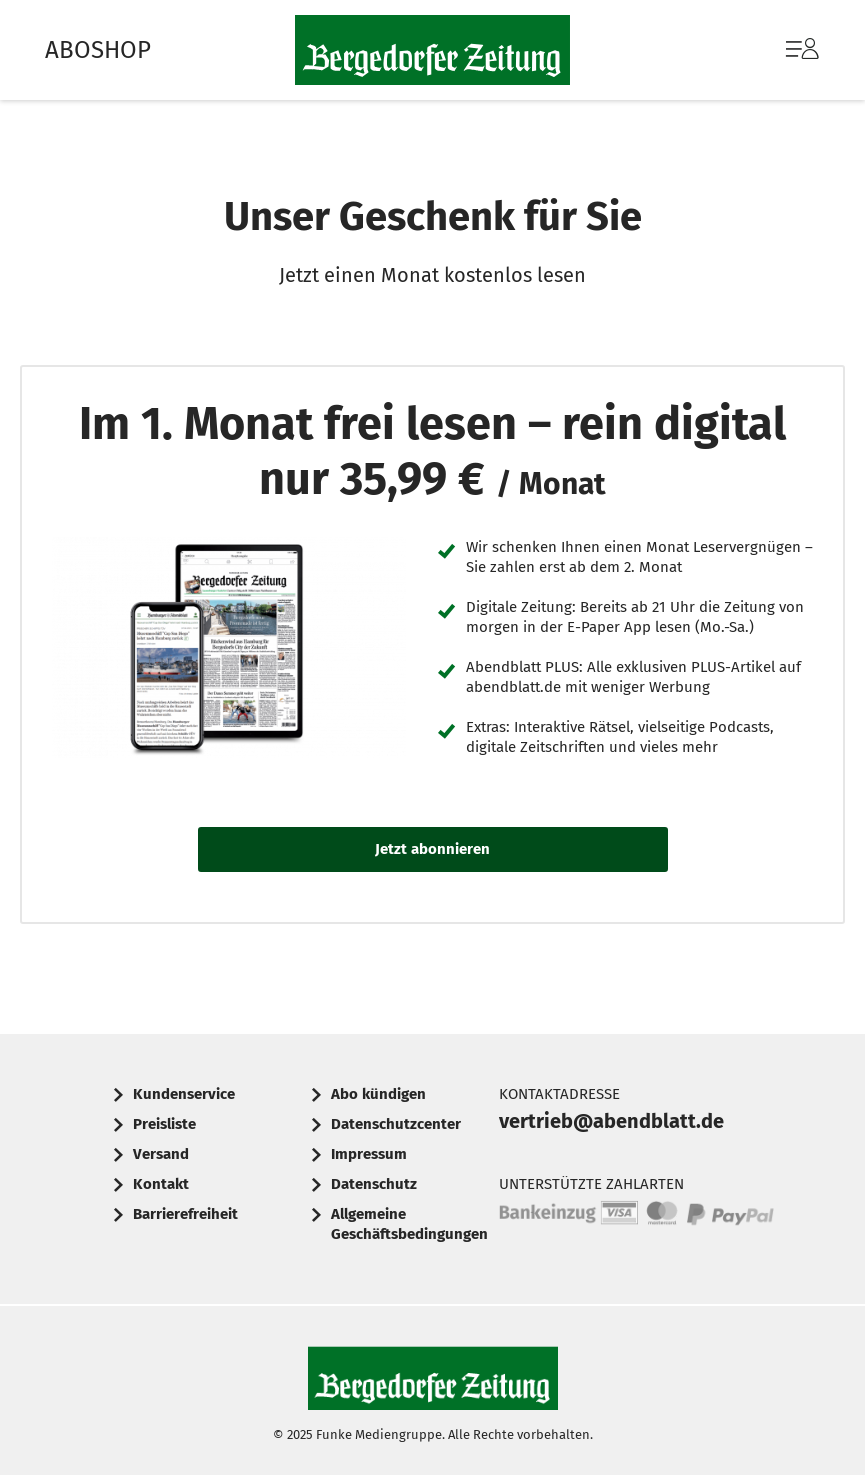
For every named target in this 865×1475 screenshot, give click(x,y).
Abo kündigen (378, 1094)
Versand (161, 1154)
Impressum (369, 1154)
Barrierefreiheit (185, 1214)
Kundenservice (184, 1094)
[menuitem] (782, 50)
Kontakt (161, 1184)
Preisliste (164, 1124)
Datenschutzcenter (396, 1124)
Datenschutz (374, 1184)
